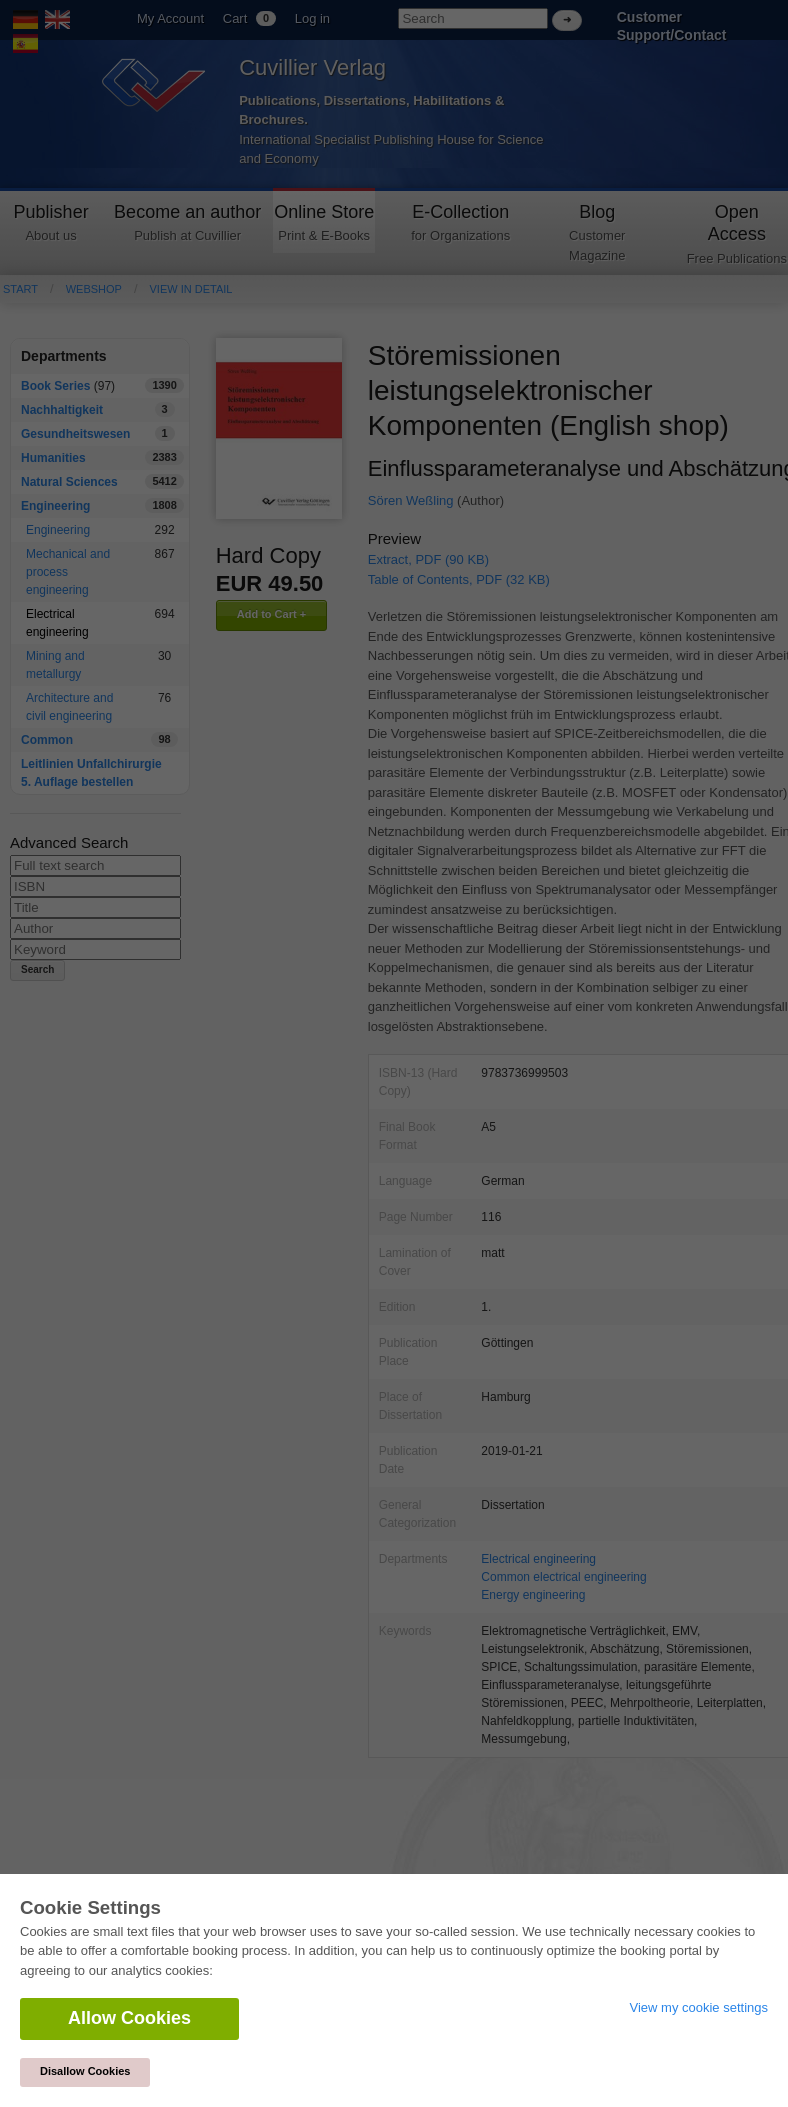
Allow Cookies (129, 2018)
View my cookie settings (699, 2007)
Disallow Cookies (85, 2071)
